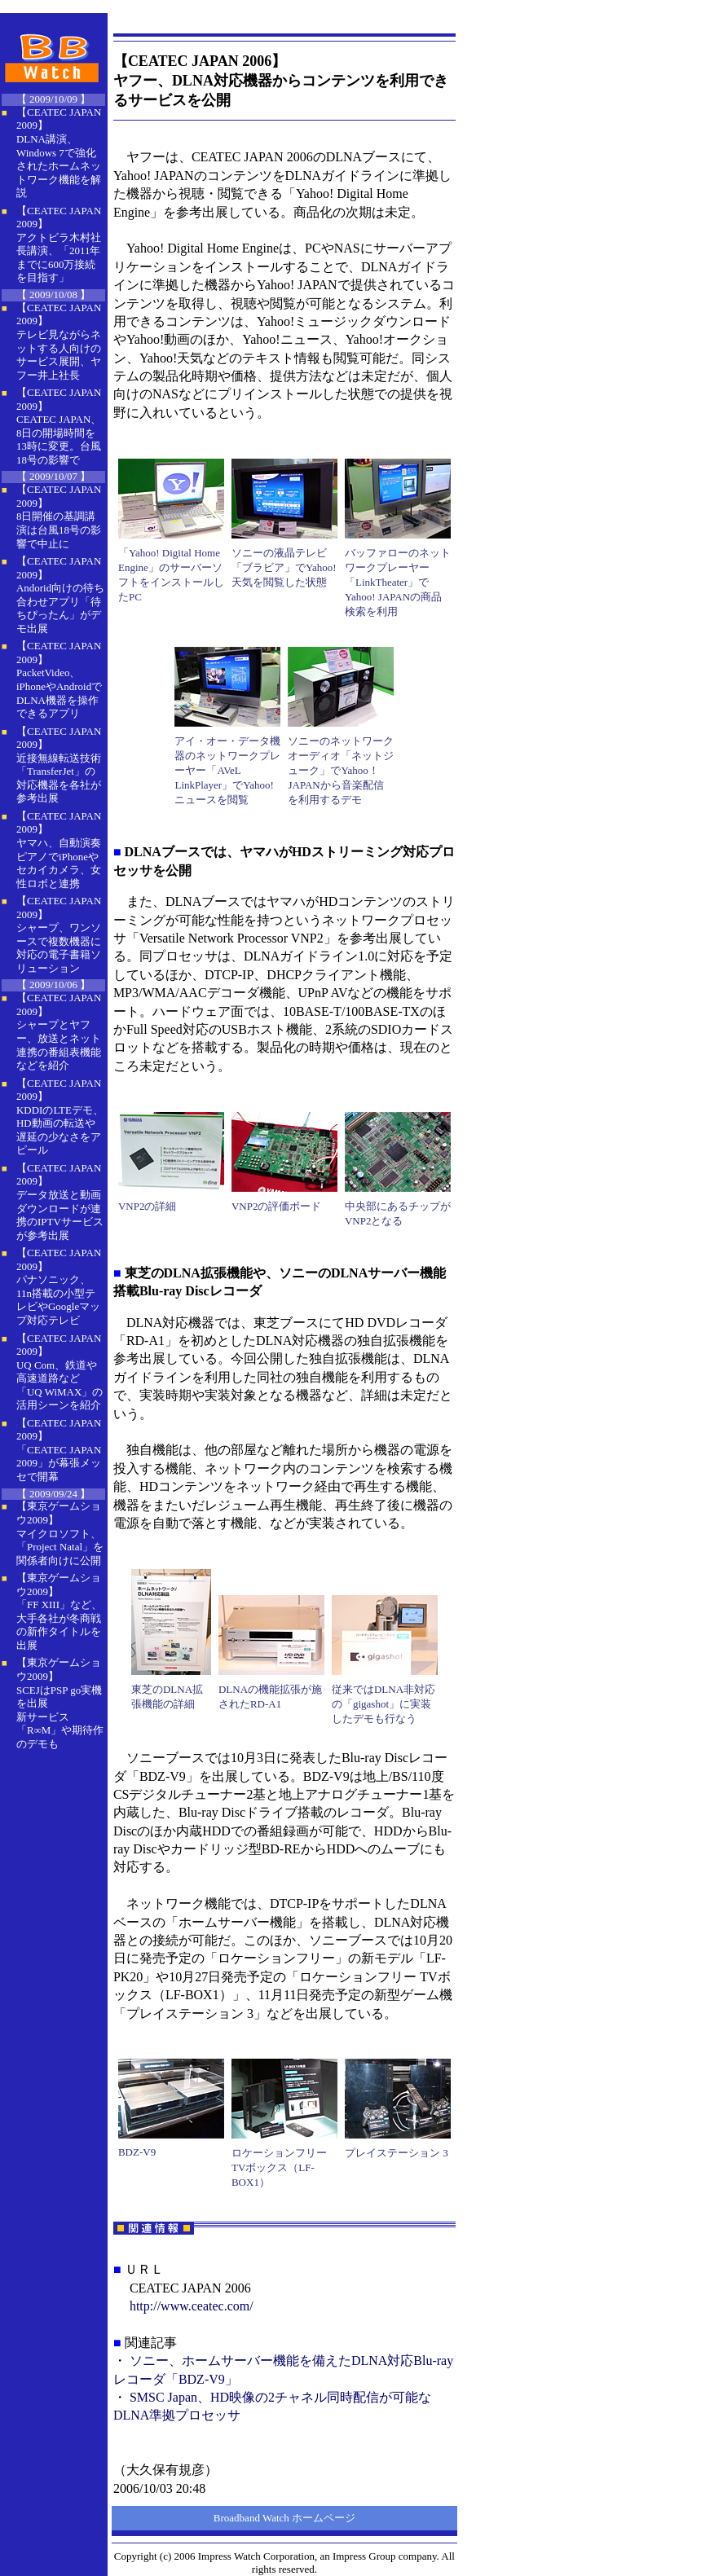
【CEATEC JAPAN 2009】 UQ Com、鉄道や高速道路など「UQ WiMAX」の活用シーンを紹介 (59, 1372)
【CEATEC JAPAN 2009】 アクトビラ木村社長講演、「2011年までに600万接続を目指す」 (58, 244)
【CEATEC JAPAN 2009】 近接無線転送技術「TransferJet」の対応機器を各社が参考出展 (58, 765)
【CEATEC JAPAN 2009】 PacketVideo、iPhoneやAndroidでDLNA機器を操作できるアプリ (59, 679)
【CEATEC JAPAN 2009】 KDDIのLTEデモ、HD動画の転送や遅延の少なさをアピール (60, 1117)
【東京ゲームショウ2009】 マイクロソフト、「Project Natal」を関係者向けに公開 (60, 1533)
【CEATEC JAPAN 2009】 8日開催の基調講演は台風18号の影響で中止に (58, 516)
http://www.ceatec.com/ (191, 2306)
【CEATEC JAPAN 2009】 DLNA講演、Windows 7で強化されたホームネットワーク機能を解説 (58, 152)
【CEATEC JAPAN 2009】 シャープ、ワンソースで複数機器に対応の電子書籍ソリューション (58, 934)
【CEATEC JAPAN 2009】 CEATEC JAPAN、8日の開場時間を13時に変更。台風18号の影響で (58, 426)
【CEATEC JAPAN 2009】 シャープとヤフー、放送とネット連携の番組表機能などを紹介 (58, 1031)
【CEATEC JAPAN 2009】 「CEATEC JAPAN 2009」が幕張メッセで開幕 (58, 1450)
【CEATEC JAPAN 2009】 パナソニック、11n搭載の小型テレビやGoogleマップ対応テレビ (58, 1286)
